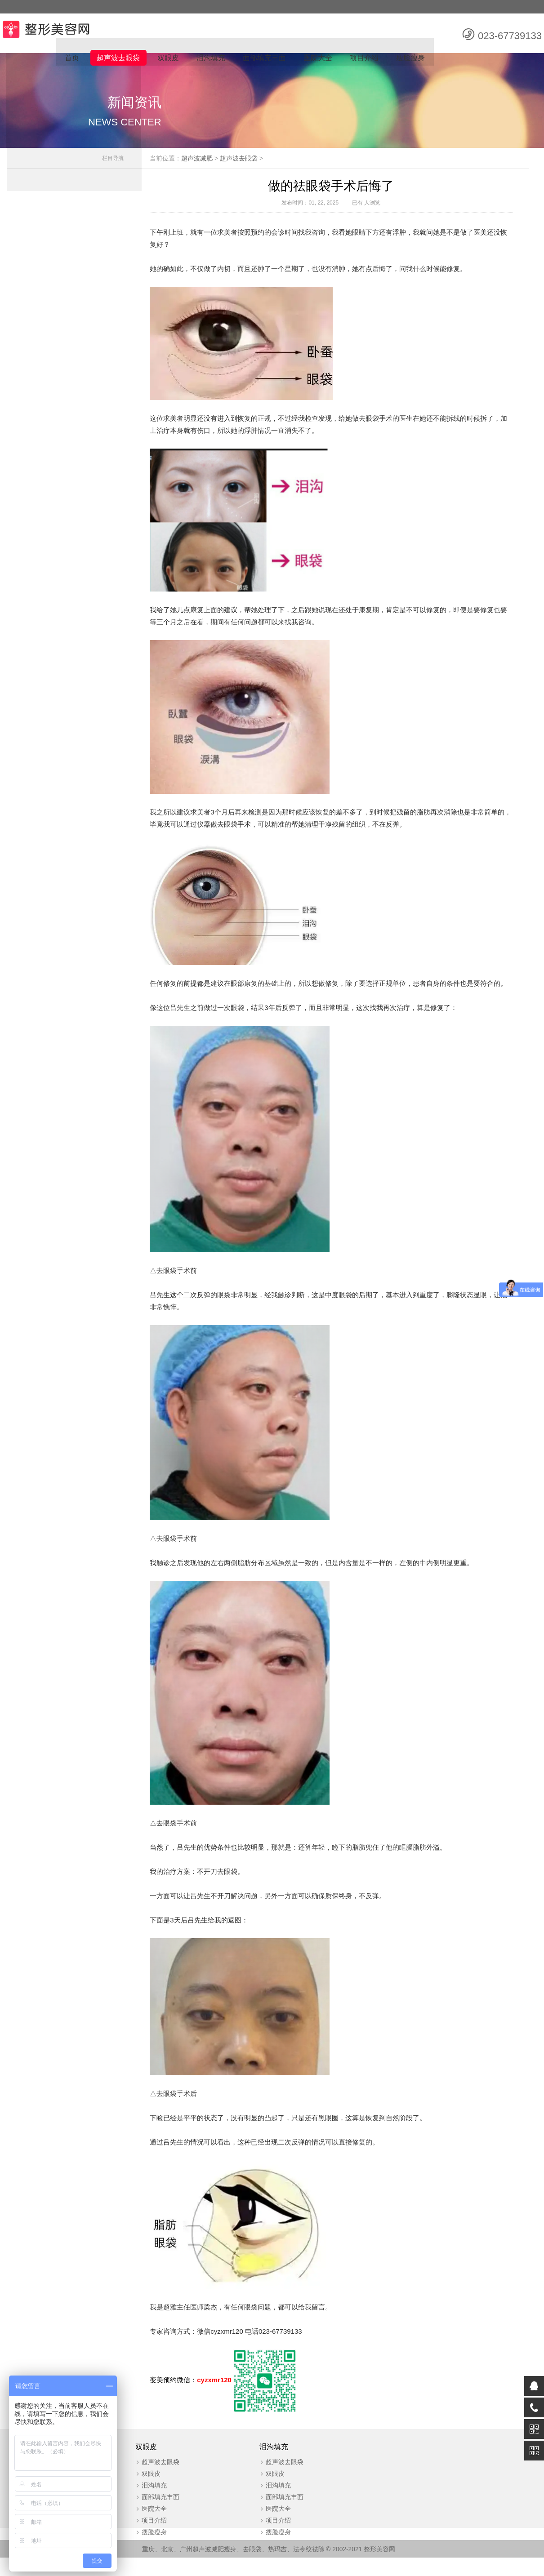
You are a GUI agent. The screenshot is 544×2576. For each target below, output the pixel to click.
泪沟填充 (209, 58)
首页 (69, 58)
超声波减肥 (211, 163)
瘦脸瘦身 (410, 58)
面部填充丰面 (263, 58)
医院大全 (317, 58)
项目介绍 (363, 58)
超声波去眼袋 (115, 58)
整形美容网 (380, 2567)
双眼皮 (166, 58)
